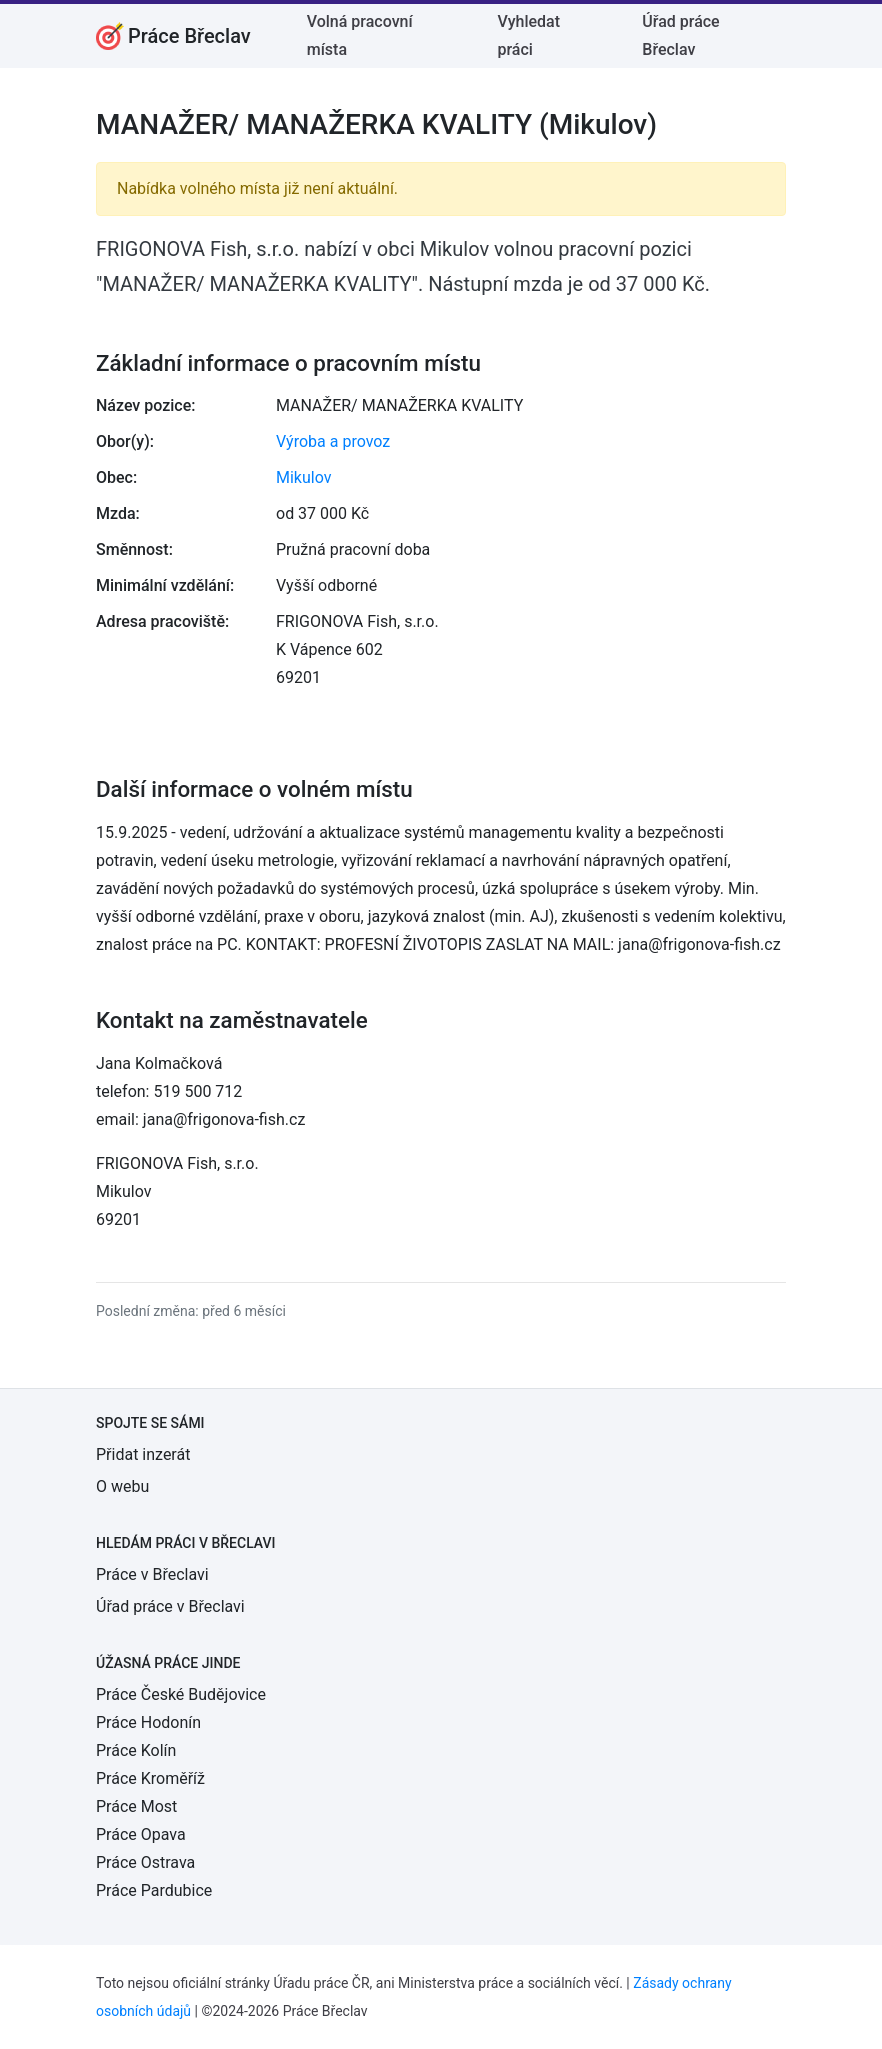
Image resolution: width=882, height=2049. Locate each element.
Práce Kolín (136, 1750)
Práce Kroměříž (150, 1778)
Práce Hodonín (148, 1722)
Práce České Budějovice (181, 1694)
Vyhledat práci (528, 35)
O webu (122, 1486)
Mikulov (303, 477)
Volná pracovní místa (360, 35)
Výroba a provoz (333, 441)
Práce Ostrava (145, 1862)
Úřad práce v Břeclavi (170, 1606)
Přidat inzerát (143, 1454)
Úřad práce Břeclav (680, 35)
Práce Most (136, 1806)
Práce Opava (141, 1834)
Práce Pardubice (154, 1890)
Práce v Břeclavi (152, 1574)
